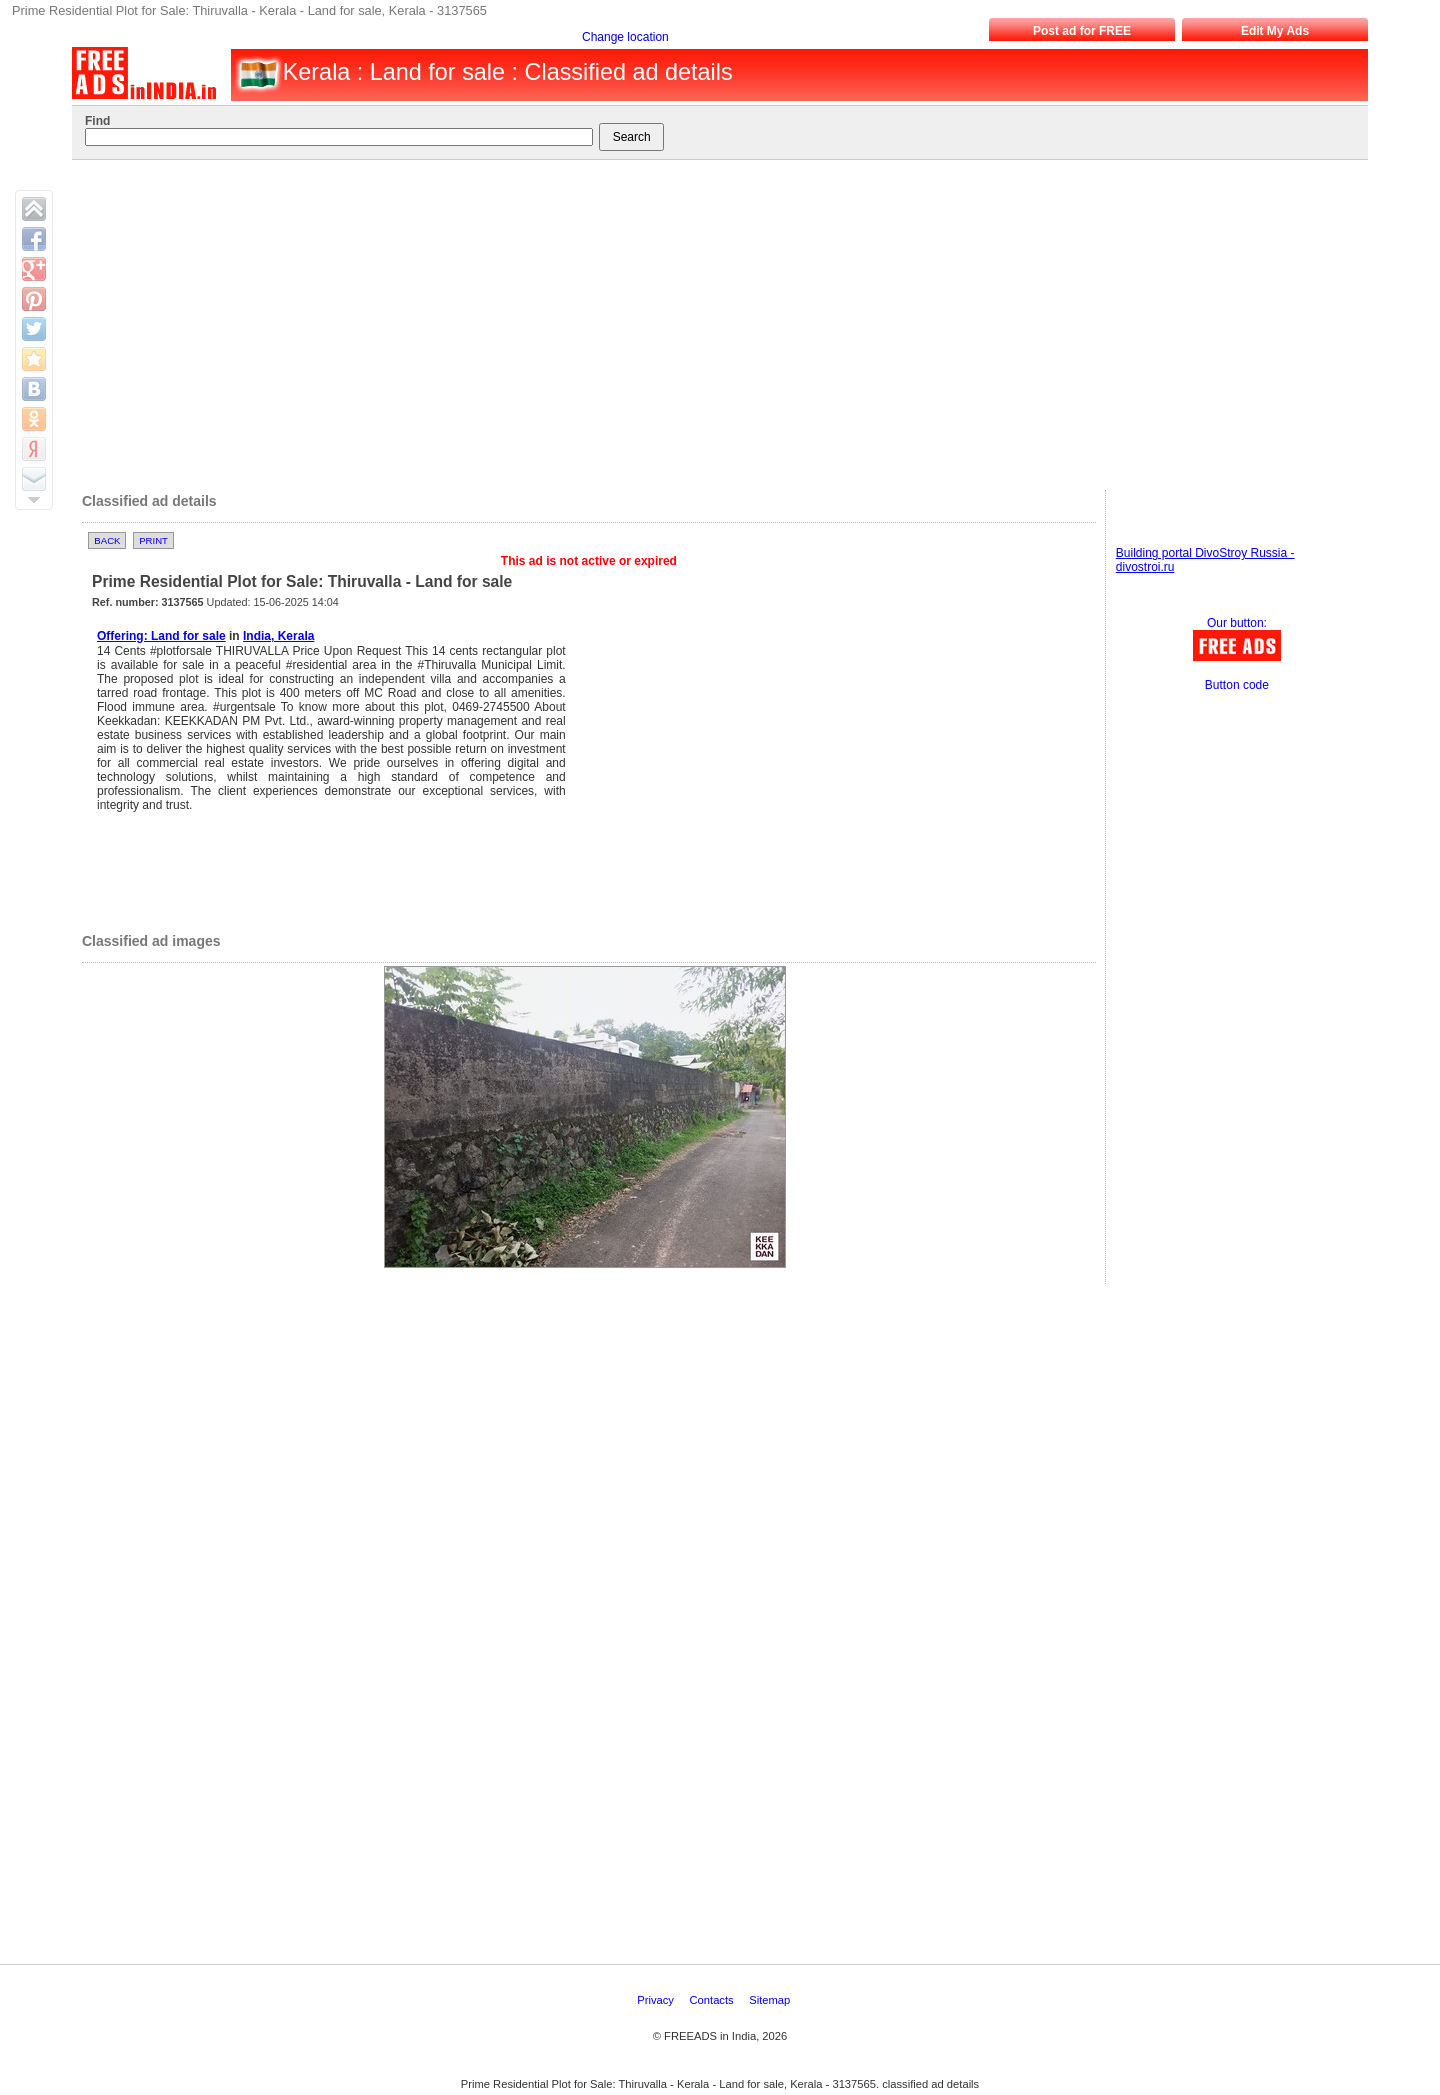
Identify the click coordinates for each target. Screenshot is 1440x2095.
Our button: (1237, 623)
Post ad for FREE (1082, 31)
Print (153, 540)
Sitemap (771, 2000)
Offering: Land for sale (161, 636)
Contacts (713, 2000)
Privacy (657, 2000)
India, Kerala (278, 636)
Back (107, 540)
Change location (625, 37)
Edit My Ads (1275, 31)
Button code (1237, 685)
